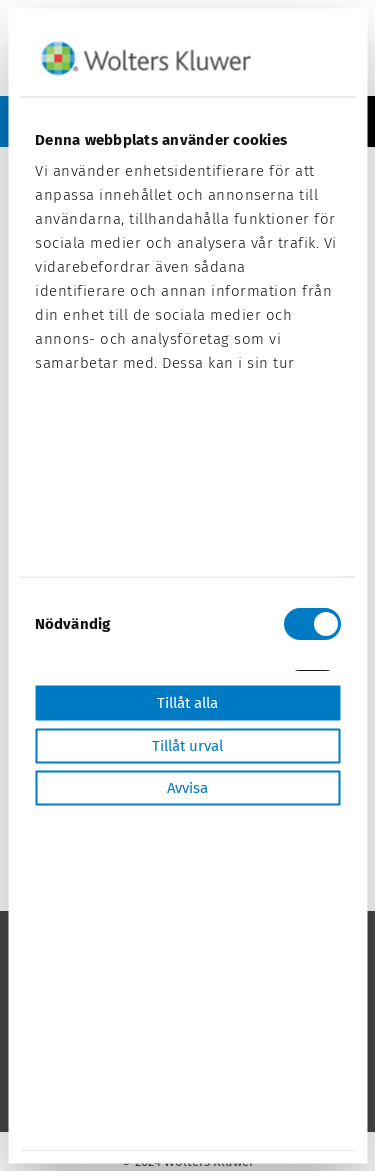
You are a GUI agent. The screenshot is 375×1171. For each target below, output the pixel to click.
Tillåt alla (187, 703)
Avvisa (187, 788)
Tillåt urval (187, 745)
